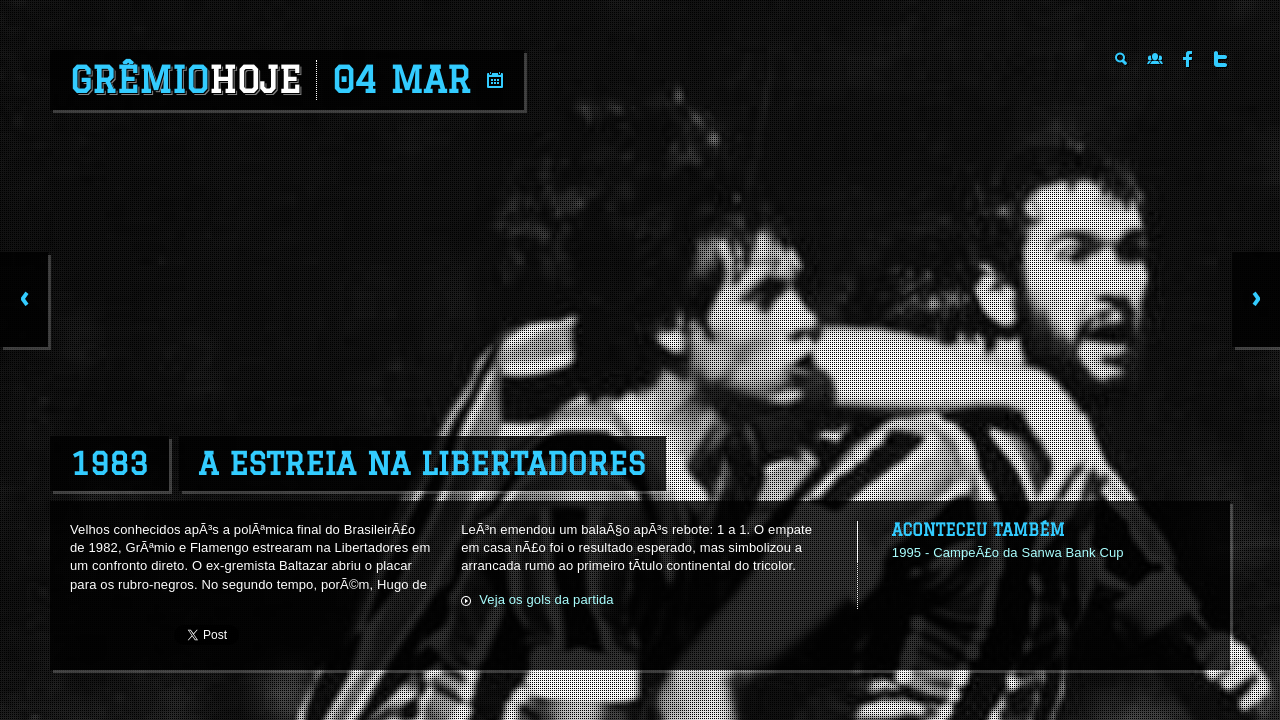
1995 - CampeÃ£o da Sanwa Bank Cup (1008, 552)
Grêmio (185, 80)
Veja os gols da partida (546, 599)
